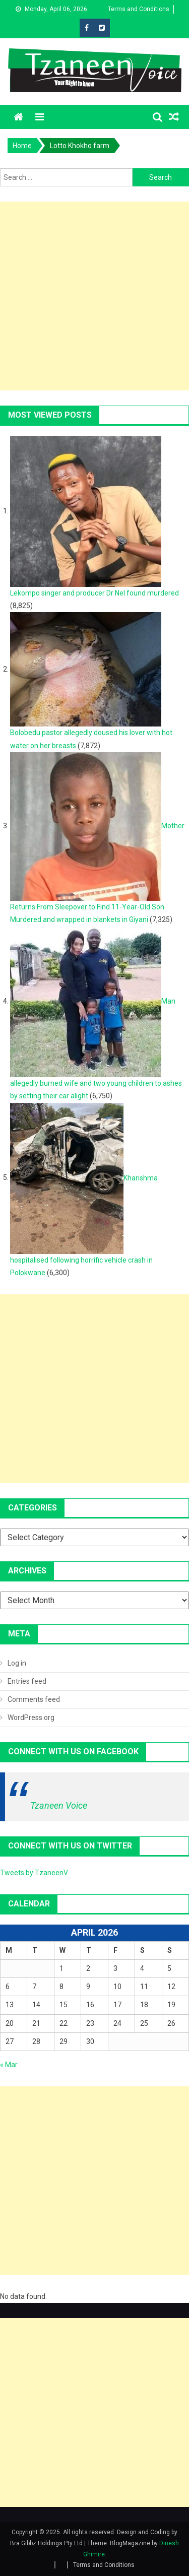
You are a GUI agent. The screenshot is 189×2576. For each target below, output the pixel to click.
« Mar (9, 2065)
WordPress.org (31, 1717)
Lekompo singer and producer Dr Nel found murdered (94, 593)
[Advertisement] (94, 296)
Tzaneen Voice (58, 1805)
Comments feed (34, 1699)
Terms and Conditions (138, 9)
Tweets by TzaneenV (34, 1873)
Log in (17, 1663)
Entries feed (27, 1681)
